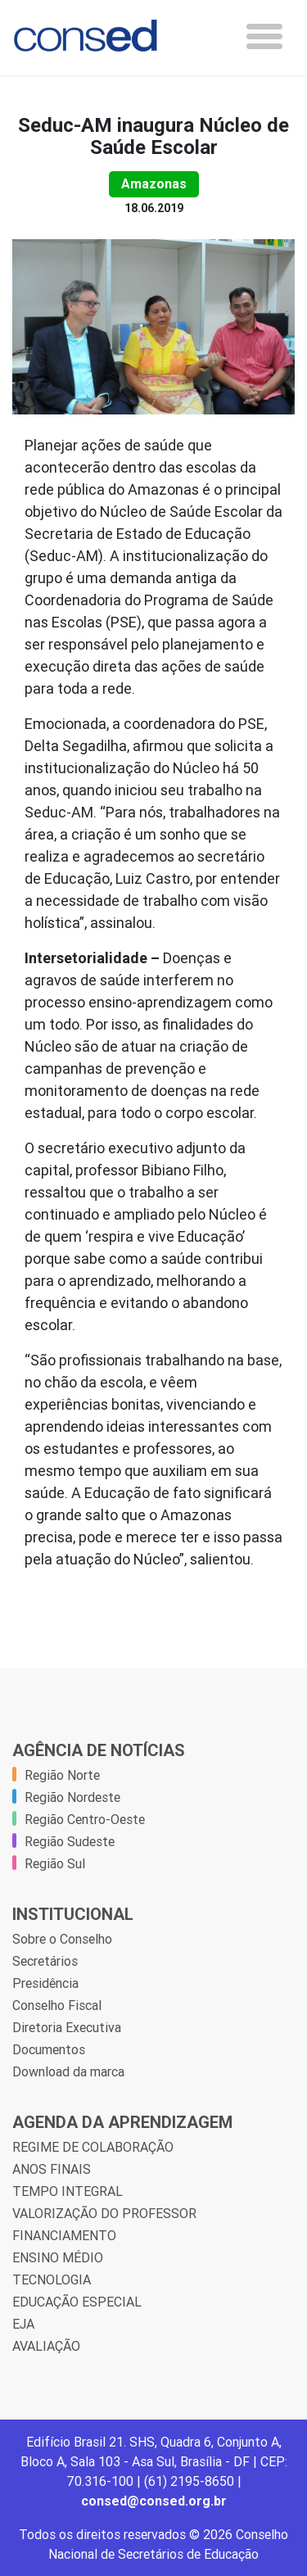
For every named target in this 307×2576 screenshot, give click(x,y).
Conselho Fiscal (57, 2005)
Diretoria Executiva (66, 2027)
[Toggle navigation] (264, 36)
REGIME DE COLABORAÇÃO (93, 2147)
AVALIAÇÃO (46, 2346)
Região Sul (55, 1863)
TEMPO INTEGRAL (67, 2191)
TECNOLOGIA (51, 2279)
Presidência (45, 1983)
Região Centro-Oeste (85, 1819)
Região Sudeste (70, 1841)
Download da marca (68, 2071)
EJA (23, 2324)
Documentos (48, 2049)
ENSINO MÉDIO (57, 2257)
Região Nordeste (72, 1797)
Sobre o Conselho (62, 1939)
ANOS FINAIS (51, 2169)
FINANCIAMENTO (64, 2235)
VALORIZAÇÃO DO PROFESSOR (104, 2213)
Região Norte (62, 1775)
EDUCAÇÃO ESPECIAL (77, 2301)
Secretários (45, 1961)
